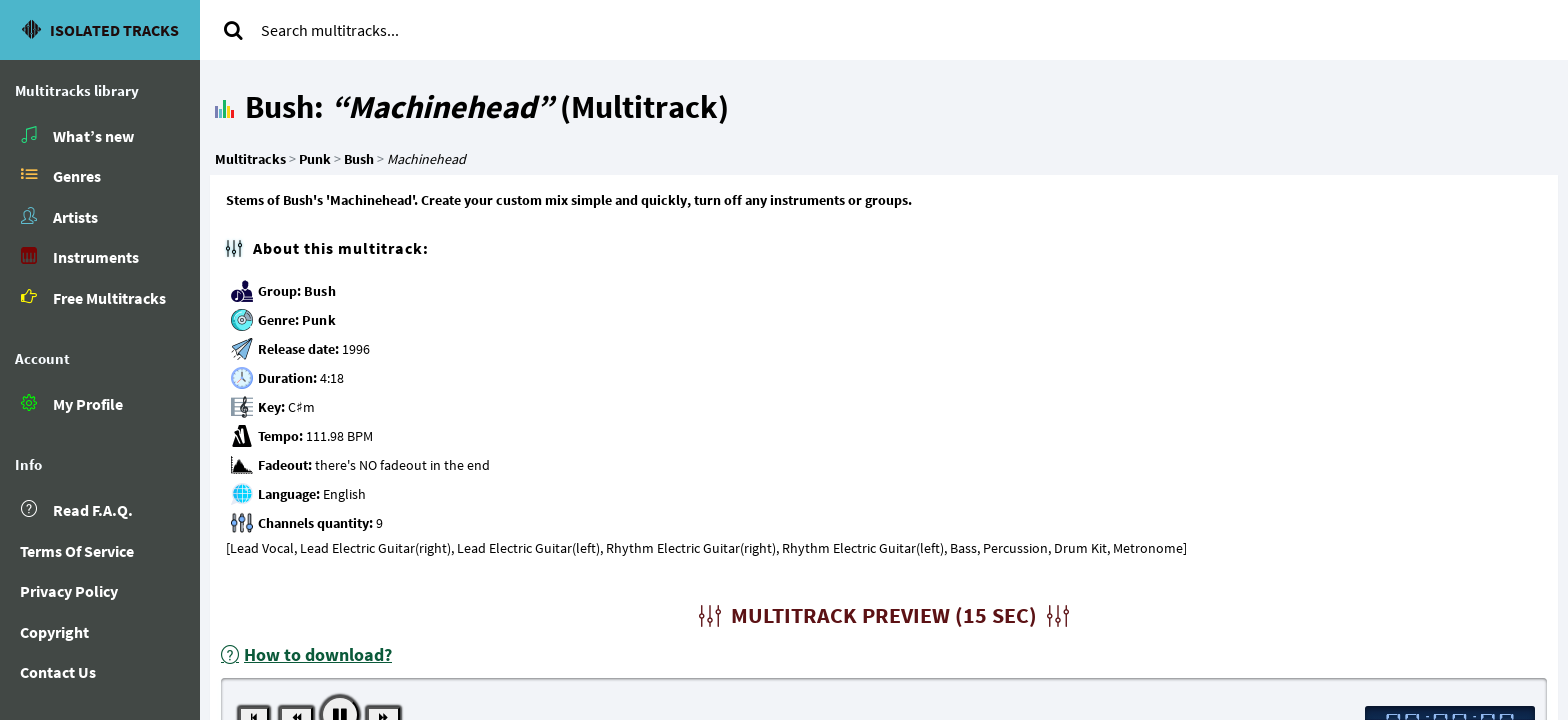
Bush (320, 291)
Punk (319, 320)
